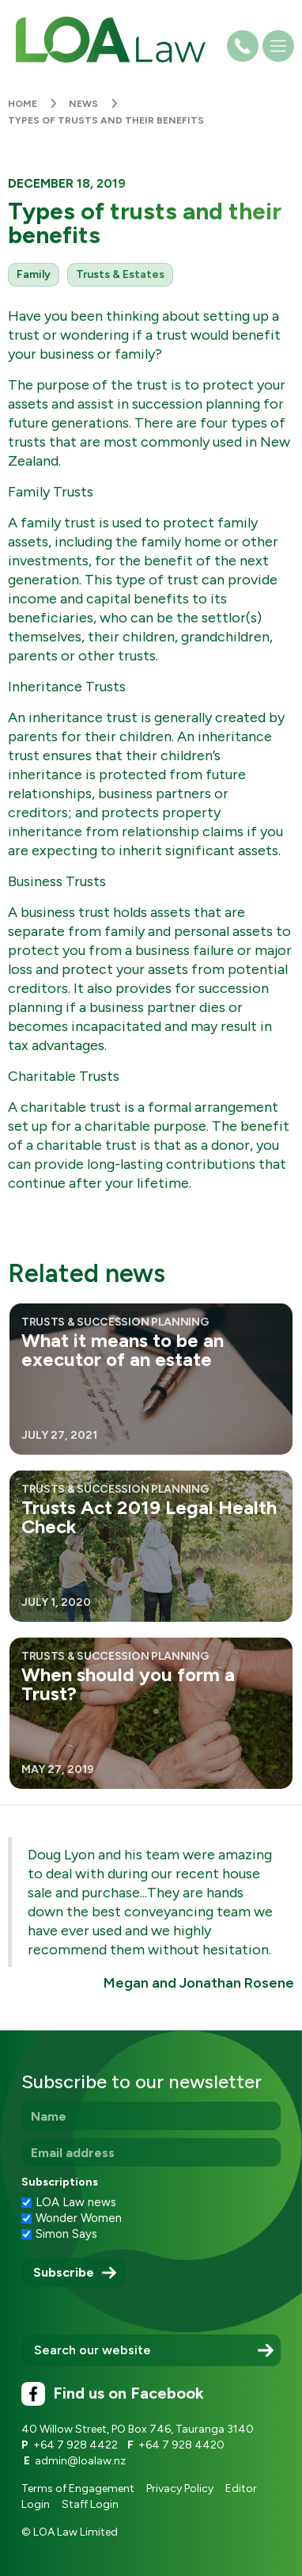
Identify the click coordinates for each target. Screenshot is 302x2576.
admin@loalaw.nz (80, 2461)
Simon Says (66, 2234)
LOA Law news (76, 2202)
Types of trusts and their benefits (106, 120)
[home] (107, 39)
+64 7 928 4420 (181, 2445)
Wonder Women (79, 2218)
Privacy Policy (179, 2488)
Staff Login (90, 2504)
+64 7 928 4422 (75, 2445)
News (83, 103)
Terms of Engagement (77, 2488)
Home (22, 103)
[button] (278, 50)
